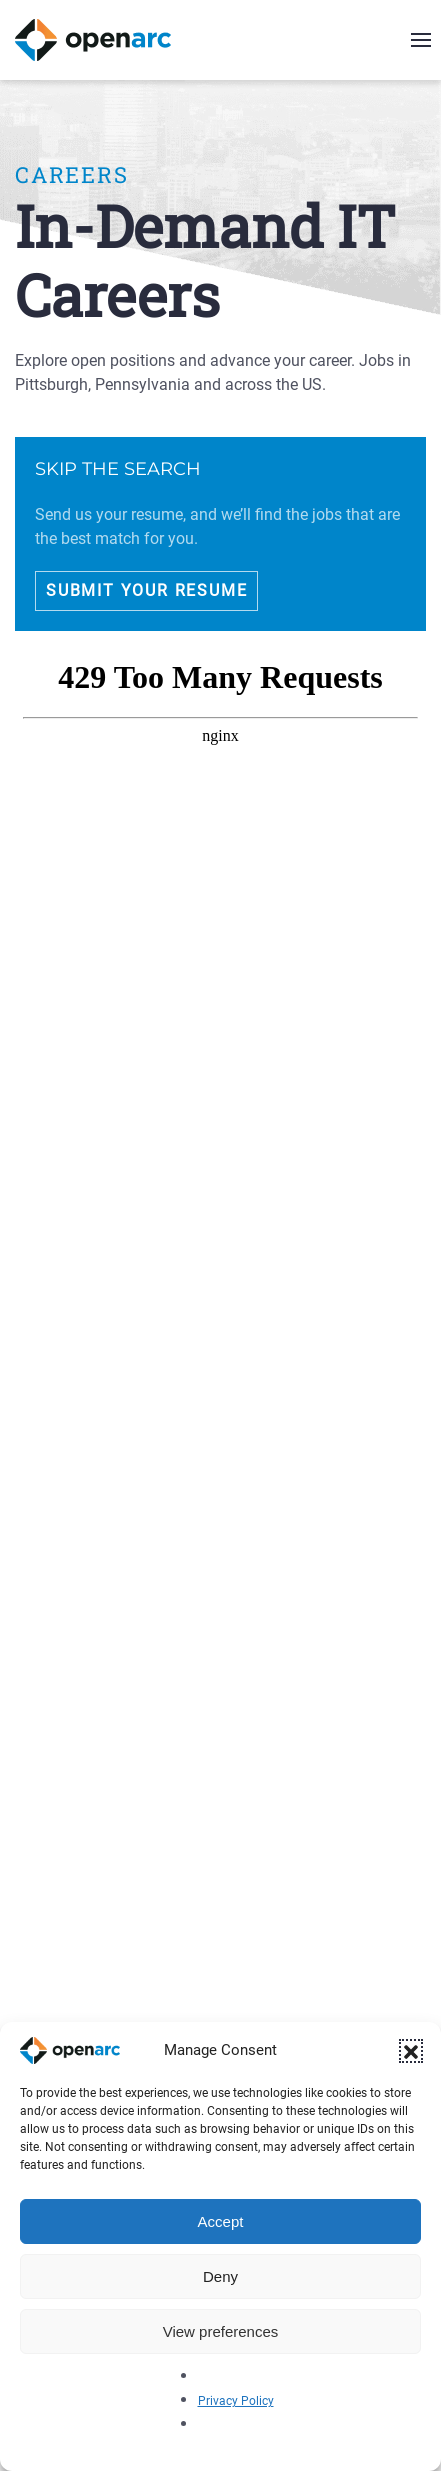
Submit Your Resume (146, 590)
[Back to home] (105, 40)
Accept (221, 2221)
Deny (220, 2276)
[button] (411, 2051)
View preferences (221, 2331)
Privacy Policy (236, 2401)
